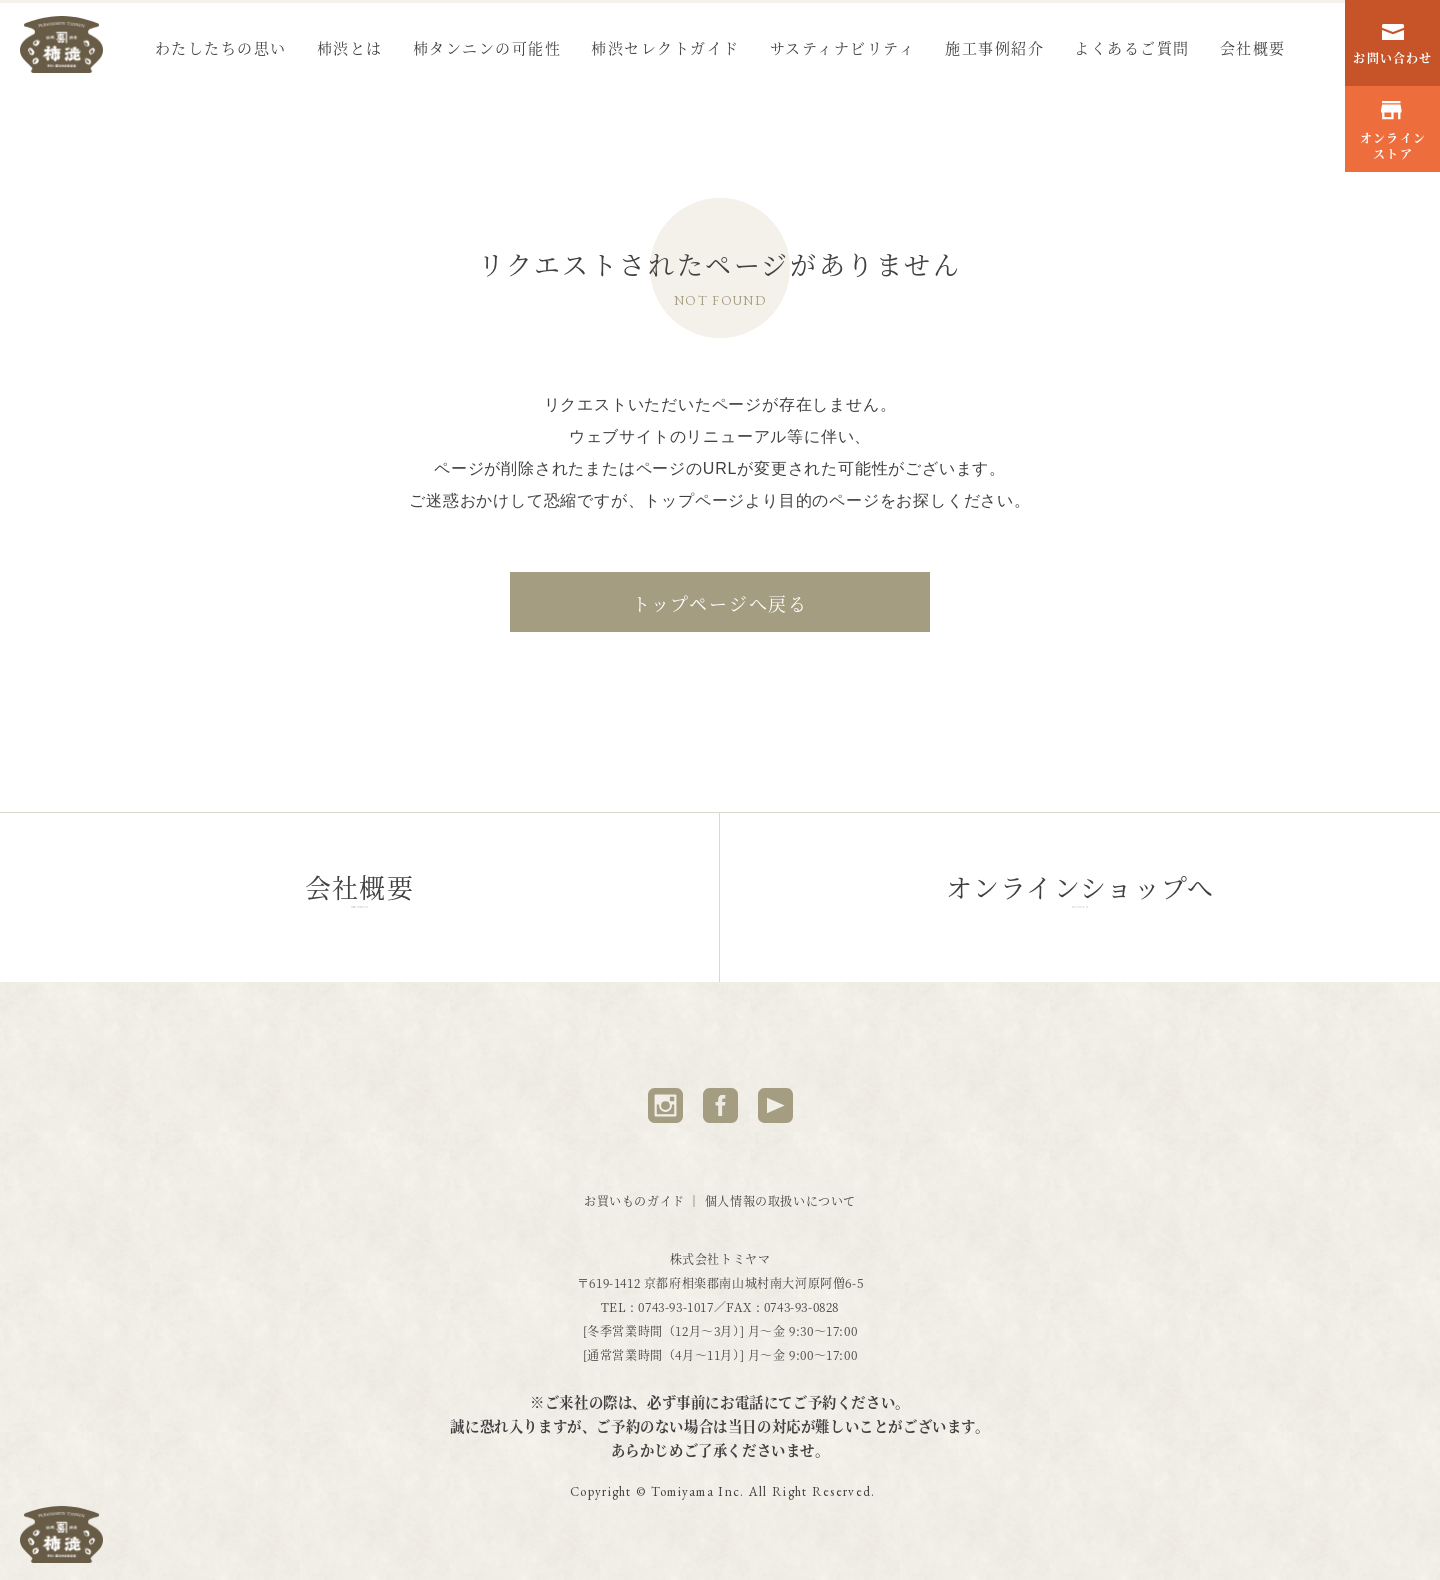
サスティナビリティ (843, 47)
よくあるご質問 (1132, 47)
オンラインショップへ (1080, 897)
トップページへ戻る (720, 603)
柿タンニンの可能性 (487, 47)
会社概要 (1253, 47)
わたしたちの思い (221, 47)
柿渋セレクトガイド (665, 47)
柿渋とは (350, 47)
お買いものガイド (644, 1200)
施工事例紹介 (994, 47)
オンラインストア (1393, 131)
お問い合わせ (1392, 45)
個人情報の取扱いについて (780, 1200)
